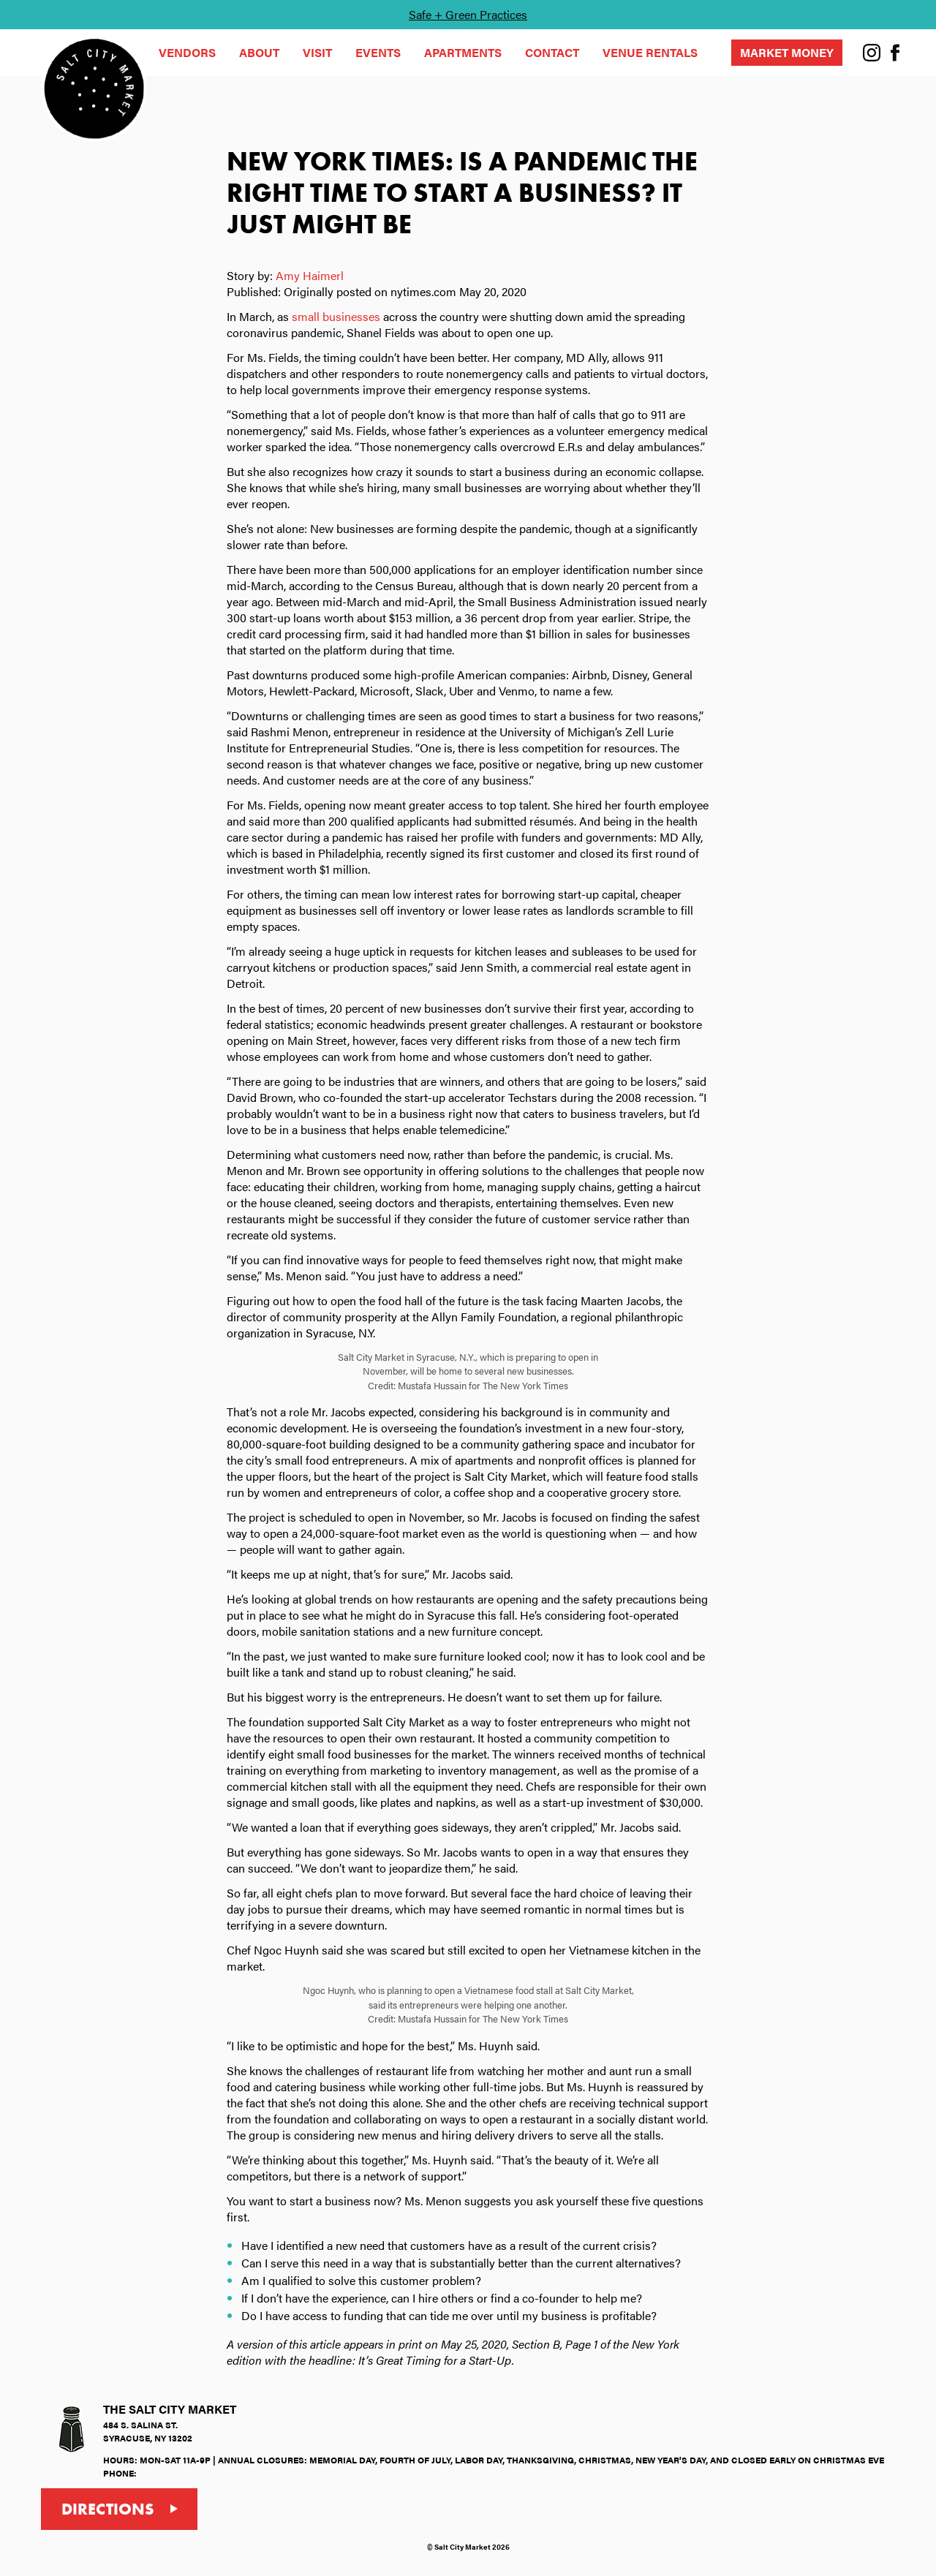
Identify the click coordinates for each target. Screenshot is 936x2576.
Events (378, 52)
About (259, 52)
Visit (317, 52)
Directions (107, 2509)
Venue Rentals (650, 52)
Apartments (463, 52)
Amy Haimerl (310, 275)
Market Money (787, 52)
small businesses (336, 316)
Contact (552, 52)
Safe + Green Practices (468, 14)
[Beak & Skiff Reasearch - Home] (94, 88)
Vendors (187, 52)
